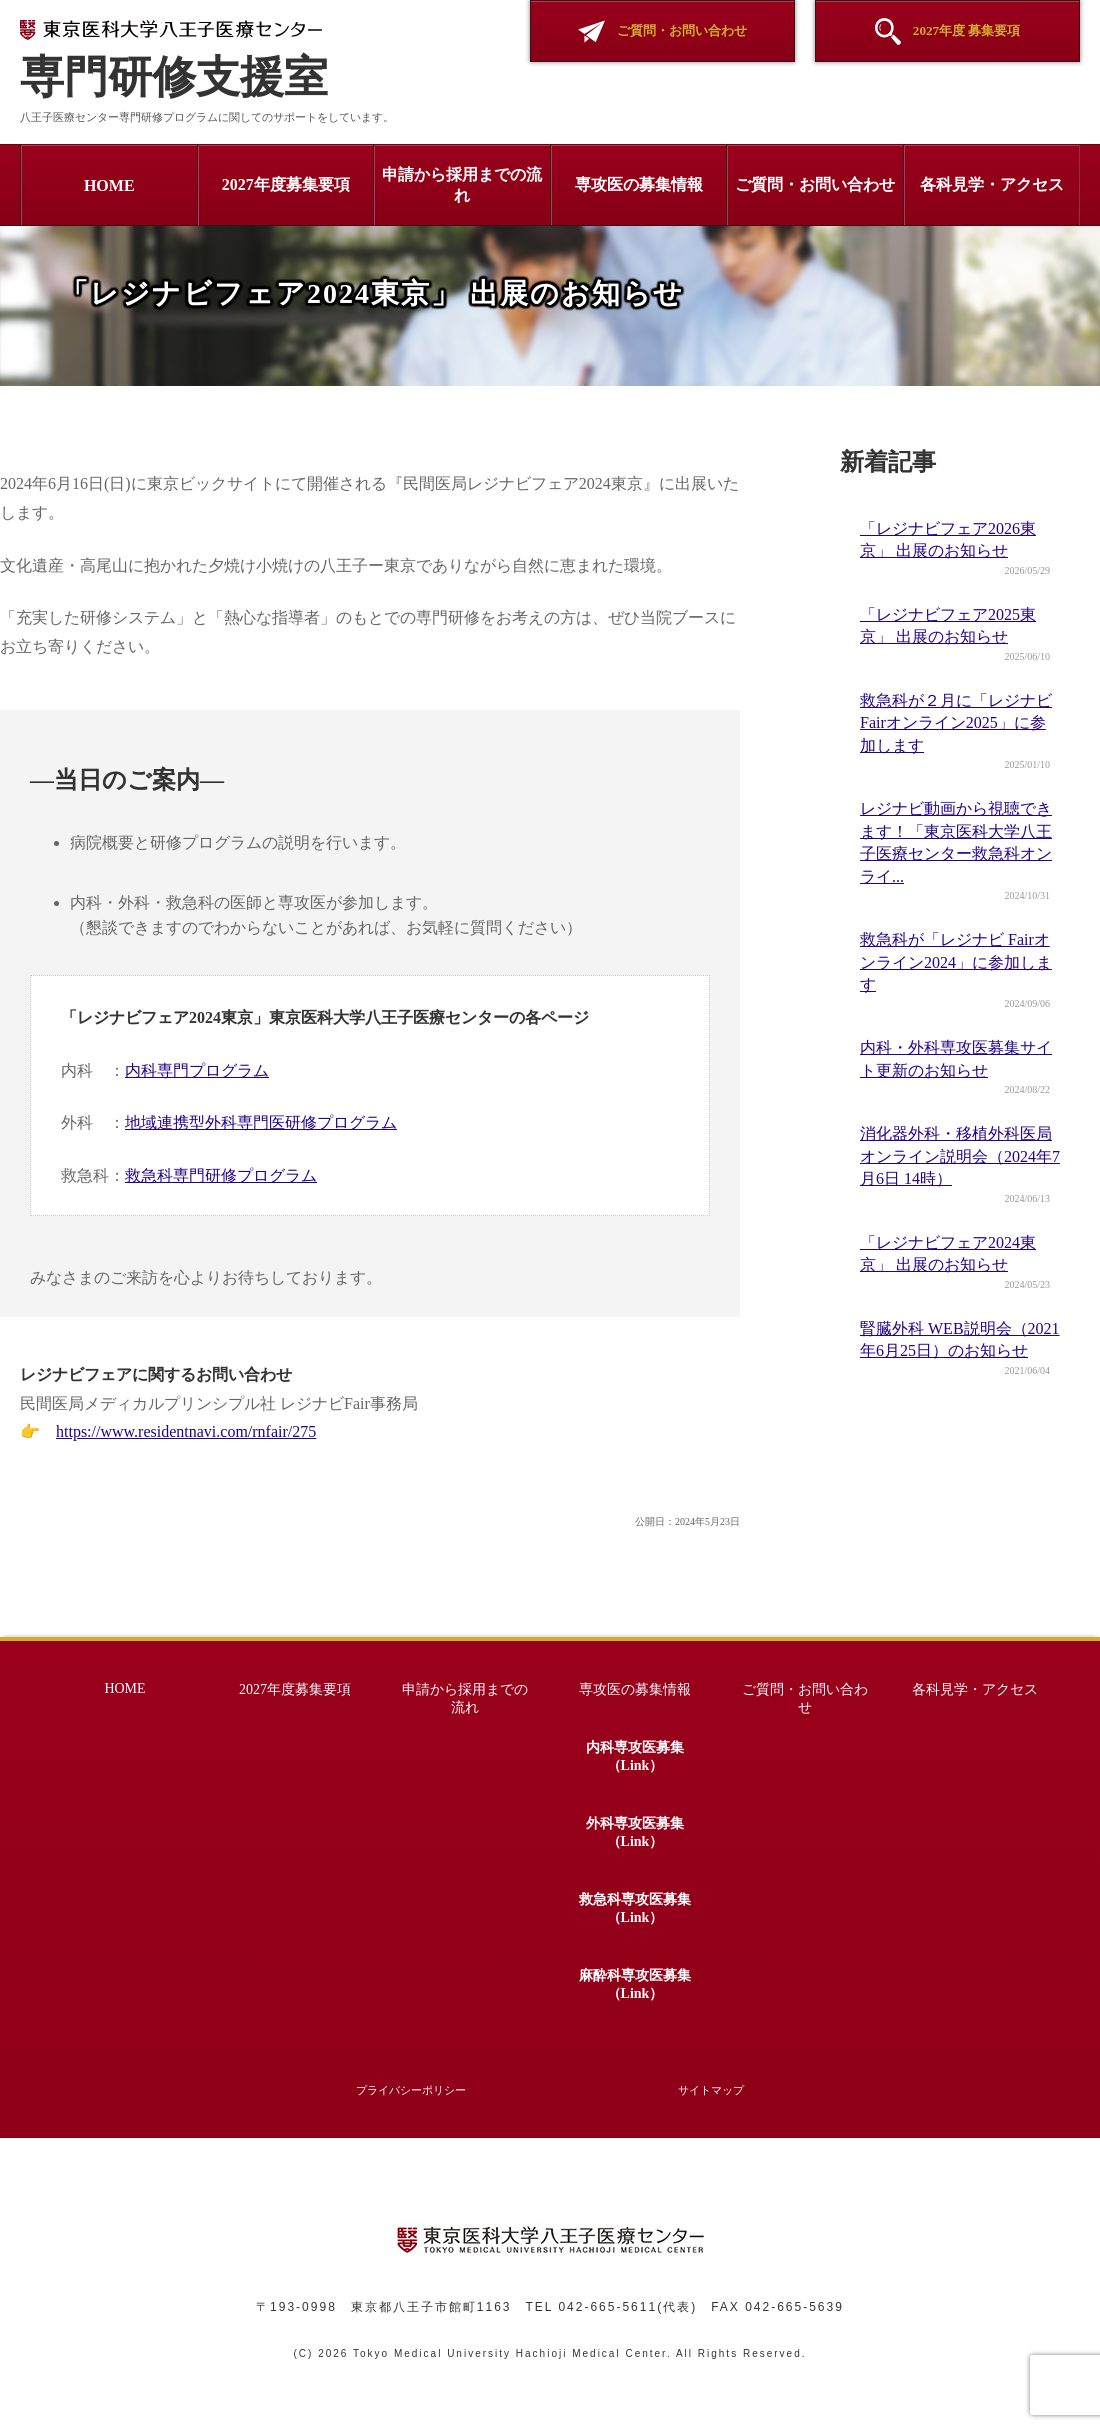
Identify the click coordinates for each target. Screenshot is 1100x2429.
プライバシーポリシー (411, 2090)
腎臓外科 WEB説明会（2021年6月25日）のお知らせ (960, 1339)
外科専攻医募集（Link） (635, 1832)
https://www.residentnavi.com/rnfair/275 (186, 1431)
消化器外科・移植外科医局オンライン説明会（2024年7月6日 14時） (960, 1156)
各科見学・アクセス (992, 184)
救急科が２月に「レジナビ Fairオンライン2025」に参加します (956, 723)
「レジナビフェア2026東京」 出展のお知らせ (948, 539)
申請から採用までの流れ (462, 185)
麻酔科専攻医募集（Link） (635, 1984)
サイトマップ (711, 2090)
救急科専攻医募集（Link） (635, 1908)
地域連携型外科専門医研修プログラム (261, 1122)
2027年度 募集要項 (948, 31)
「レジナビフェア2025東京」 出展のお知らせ (948, 625)
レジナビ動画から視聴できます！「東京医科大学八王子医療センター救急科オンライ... (956, 842)
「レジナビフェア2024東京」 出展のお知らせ (948, 1253)
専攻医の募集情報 (639, 184)
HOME (109, 185)
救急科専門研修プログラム (221, 1175)
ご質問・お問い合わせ (662, 31)
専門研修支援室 (174, 61)
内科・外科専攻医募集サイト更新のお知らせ (956, 1058)
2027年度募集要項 (286, 184)
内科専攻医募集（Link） (635, 1756)
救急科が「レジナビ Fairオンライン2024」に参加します (956, 962)
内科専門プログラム (197, 1070)
